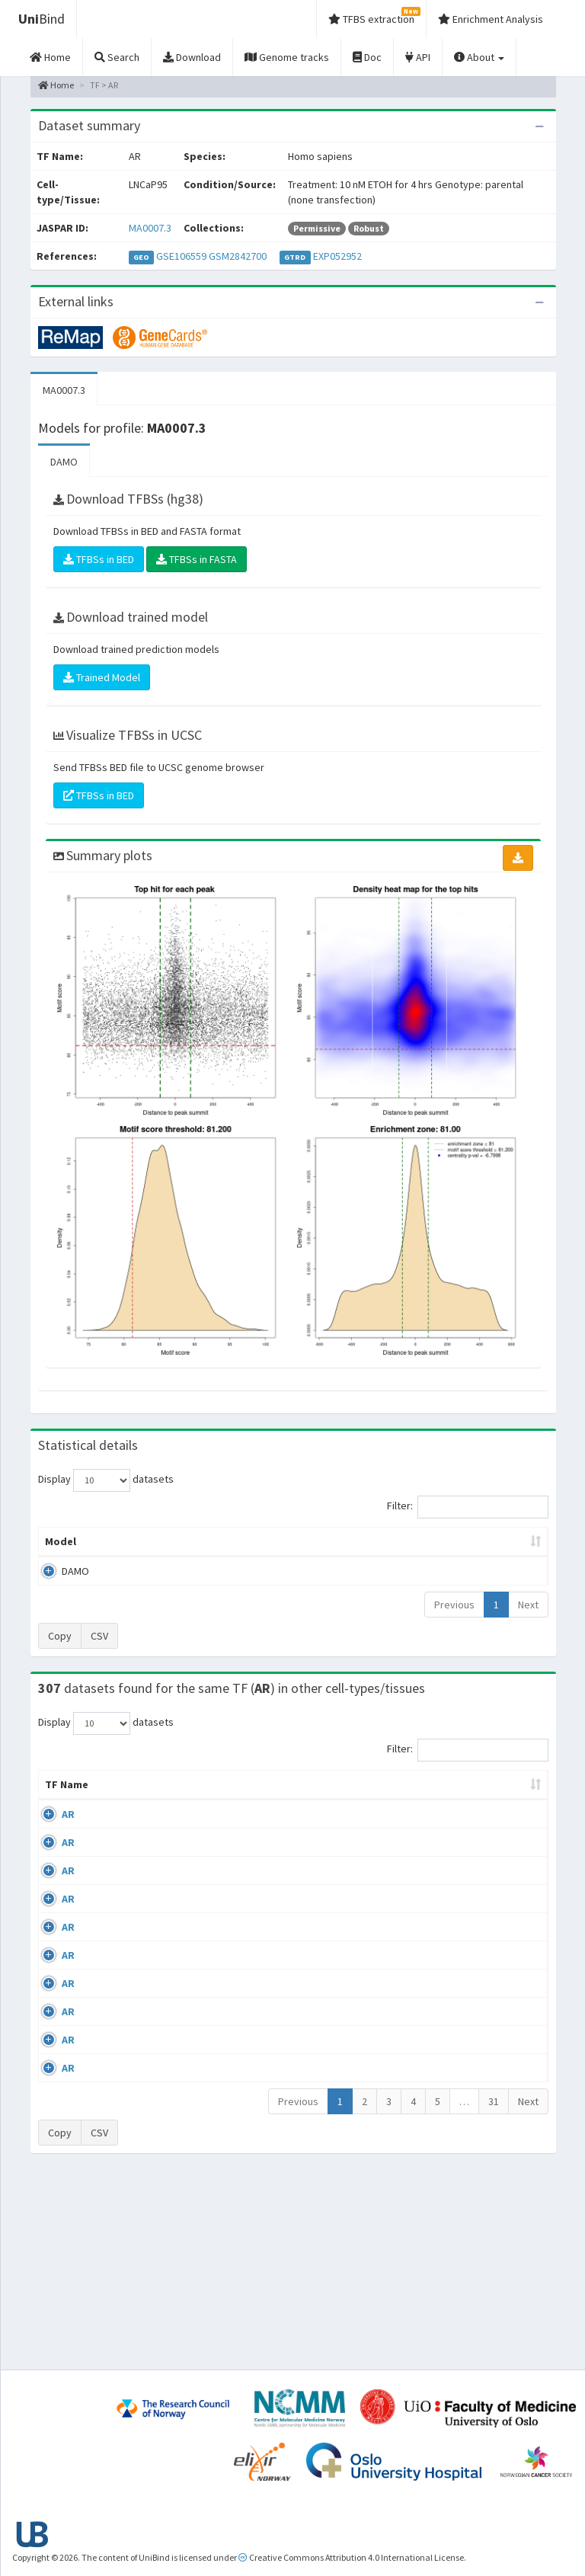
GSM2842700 (238, 256)
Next (528, 1620)
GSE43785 (491, 1976)
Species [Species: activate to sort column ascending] (419, 1815)
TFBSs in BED (98, 559)
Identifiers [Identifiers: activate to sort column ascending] (496, 1815)
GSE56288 (491, 1844)
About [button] (479, 57)
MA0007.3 (150, 228)
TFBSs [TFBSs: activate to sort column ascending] (328, 1556)
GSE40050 (491, 1889)
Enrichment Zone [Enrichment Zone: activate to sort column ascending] (254, 1548)
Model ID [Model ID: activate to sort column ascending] (180, 1548)
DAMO (64, 462)
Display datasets (106, 1480)
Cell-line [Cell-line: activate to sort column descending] (123, 1815)
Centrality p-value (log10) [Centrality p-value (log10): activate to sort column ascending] (487, 1548)
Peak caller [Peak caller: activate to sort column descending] (120, 1548)
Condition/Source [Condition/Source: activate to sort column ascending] (218, 1815)
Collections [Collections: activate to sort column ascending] (340, 1815)
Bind (41, 18)
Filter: (467, 1507)
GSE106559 (181, 256)
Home (56, 85)
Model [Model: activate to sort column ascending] (60, 1556)
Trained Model (101, 677)
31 (493, 2291)
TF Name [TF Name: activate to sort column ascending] (59, 1807)
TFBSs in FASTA (196, 559)
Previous (454, 1620)
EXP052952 (337, 256)
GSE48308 (491, 2065)
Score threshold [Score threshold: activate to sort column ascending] (399, 1548)
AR (68, 1844)
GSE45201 (491, 2020)
